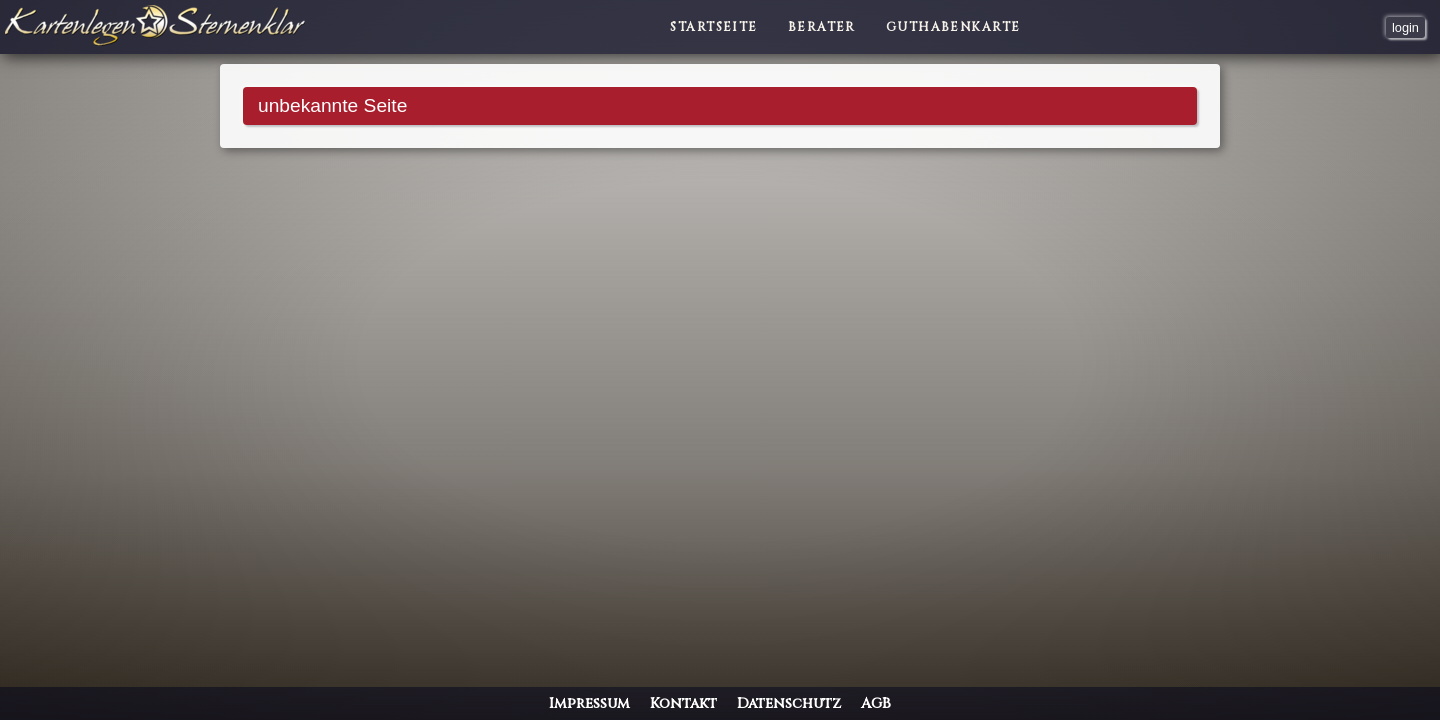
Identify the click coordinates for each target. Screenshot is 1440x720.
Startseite (713, 27)
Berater (822, 27)
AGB (876, 703)
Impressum (589, 703)
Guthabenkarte (953, 27)
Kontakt (683, 703)
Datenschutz (789, 703)
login (1405, 27)
